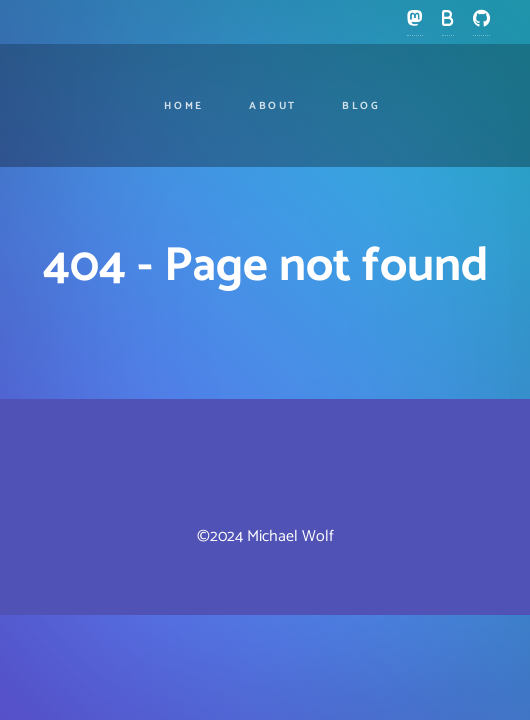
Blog (361, 106)
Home (184, 106)
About (273, 106)
